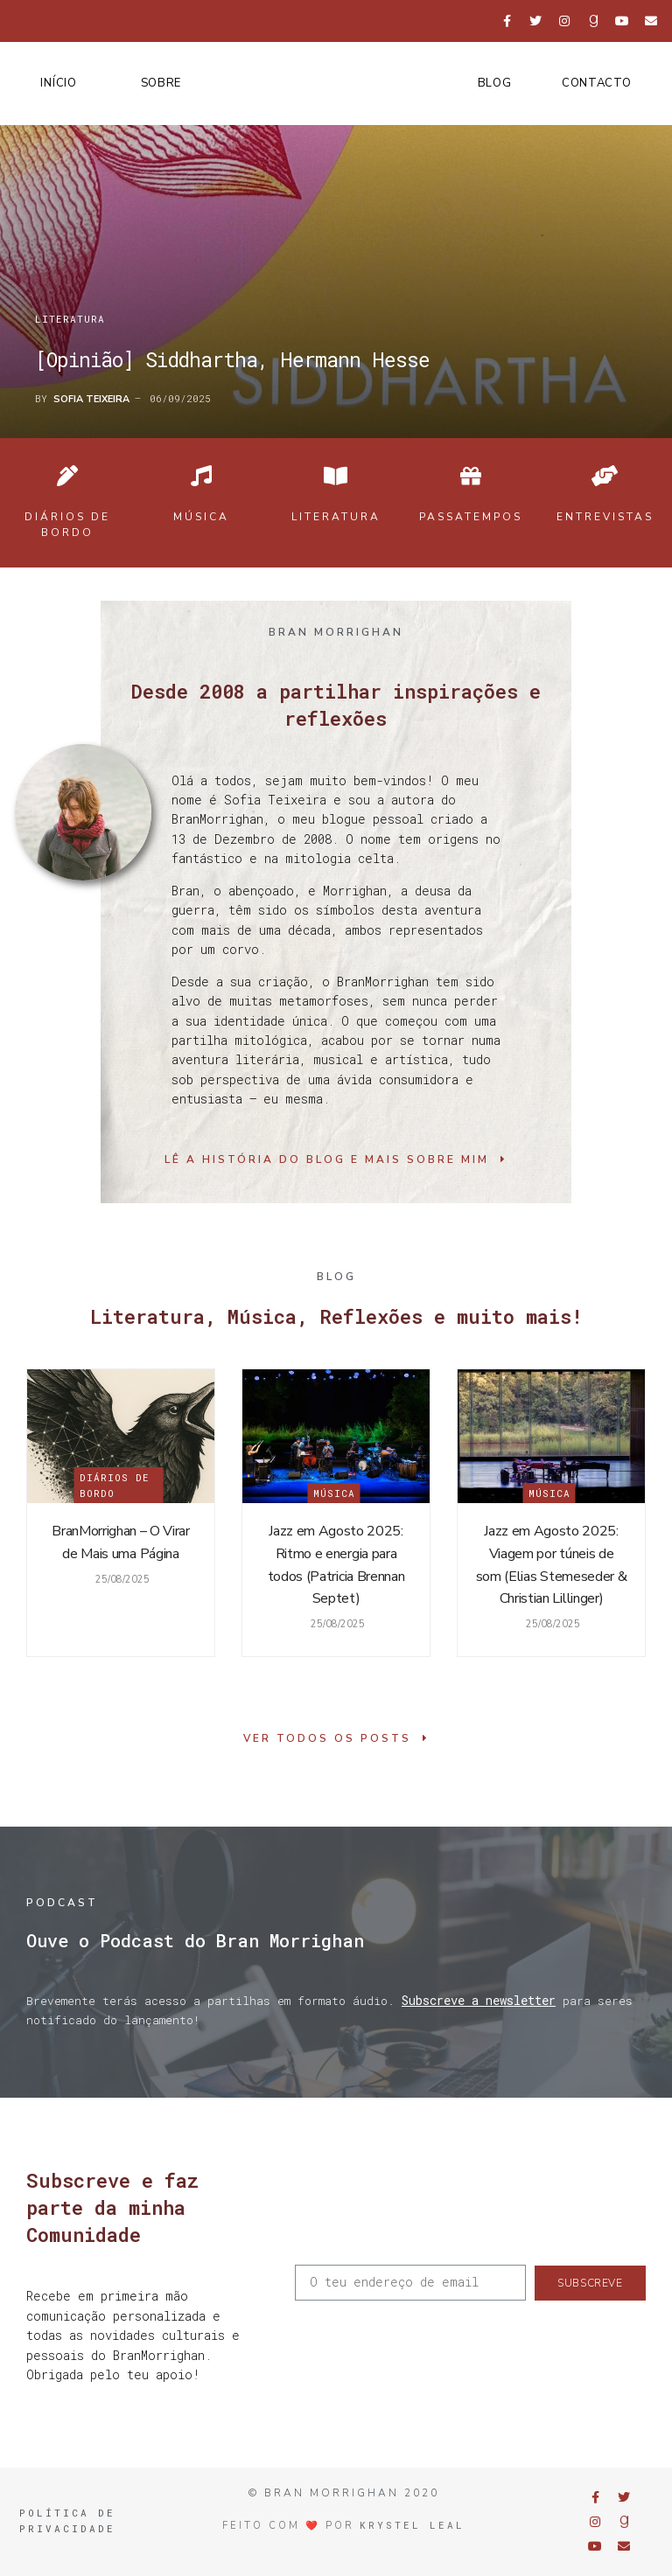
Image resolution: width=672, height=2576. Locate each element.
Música (201, 517)
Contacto (597, 83)
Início (58, 83)
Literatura (70, 318)
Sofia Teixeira (91, 399)
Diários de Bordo (115, 1485)
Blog (495, 83)
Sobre (161, 83)
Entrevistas (605, 517)
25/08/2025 (121, 1579)
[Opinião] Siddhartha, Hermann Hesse (232, 359)
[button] (336, 1159)
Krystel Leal (412, 2524)
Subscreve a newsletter (479, 2000)
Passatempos (470, 517)
